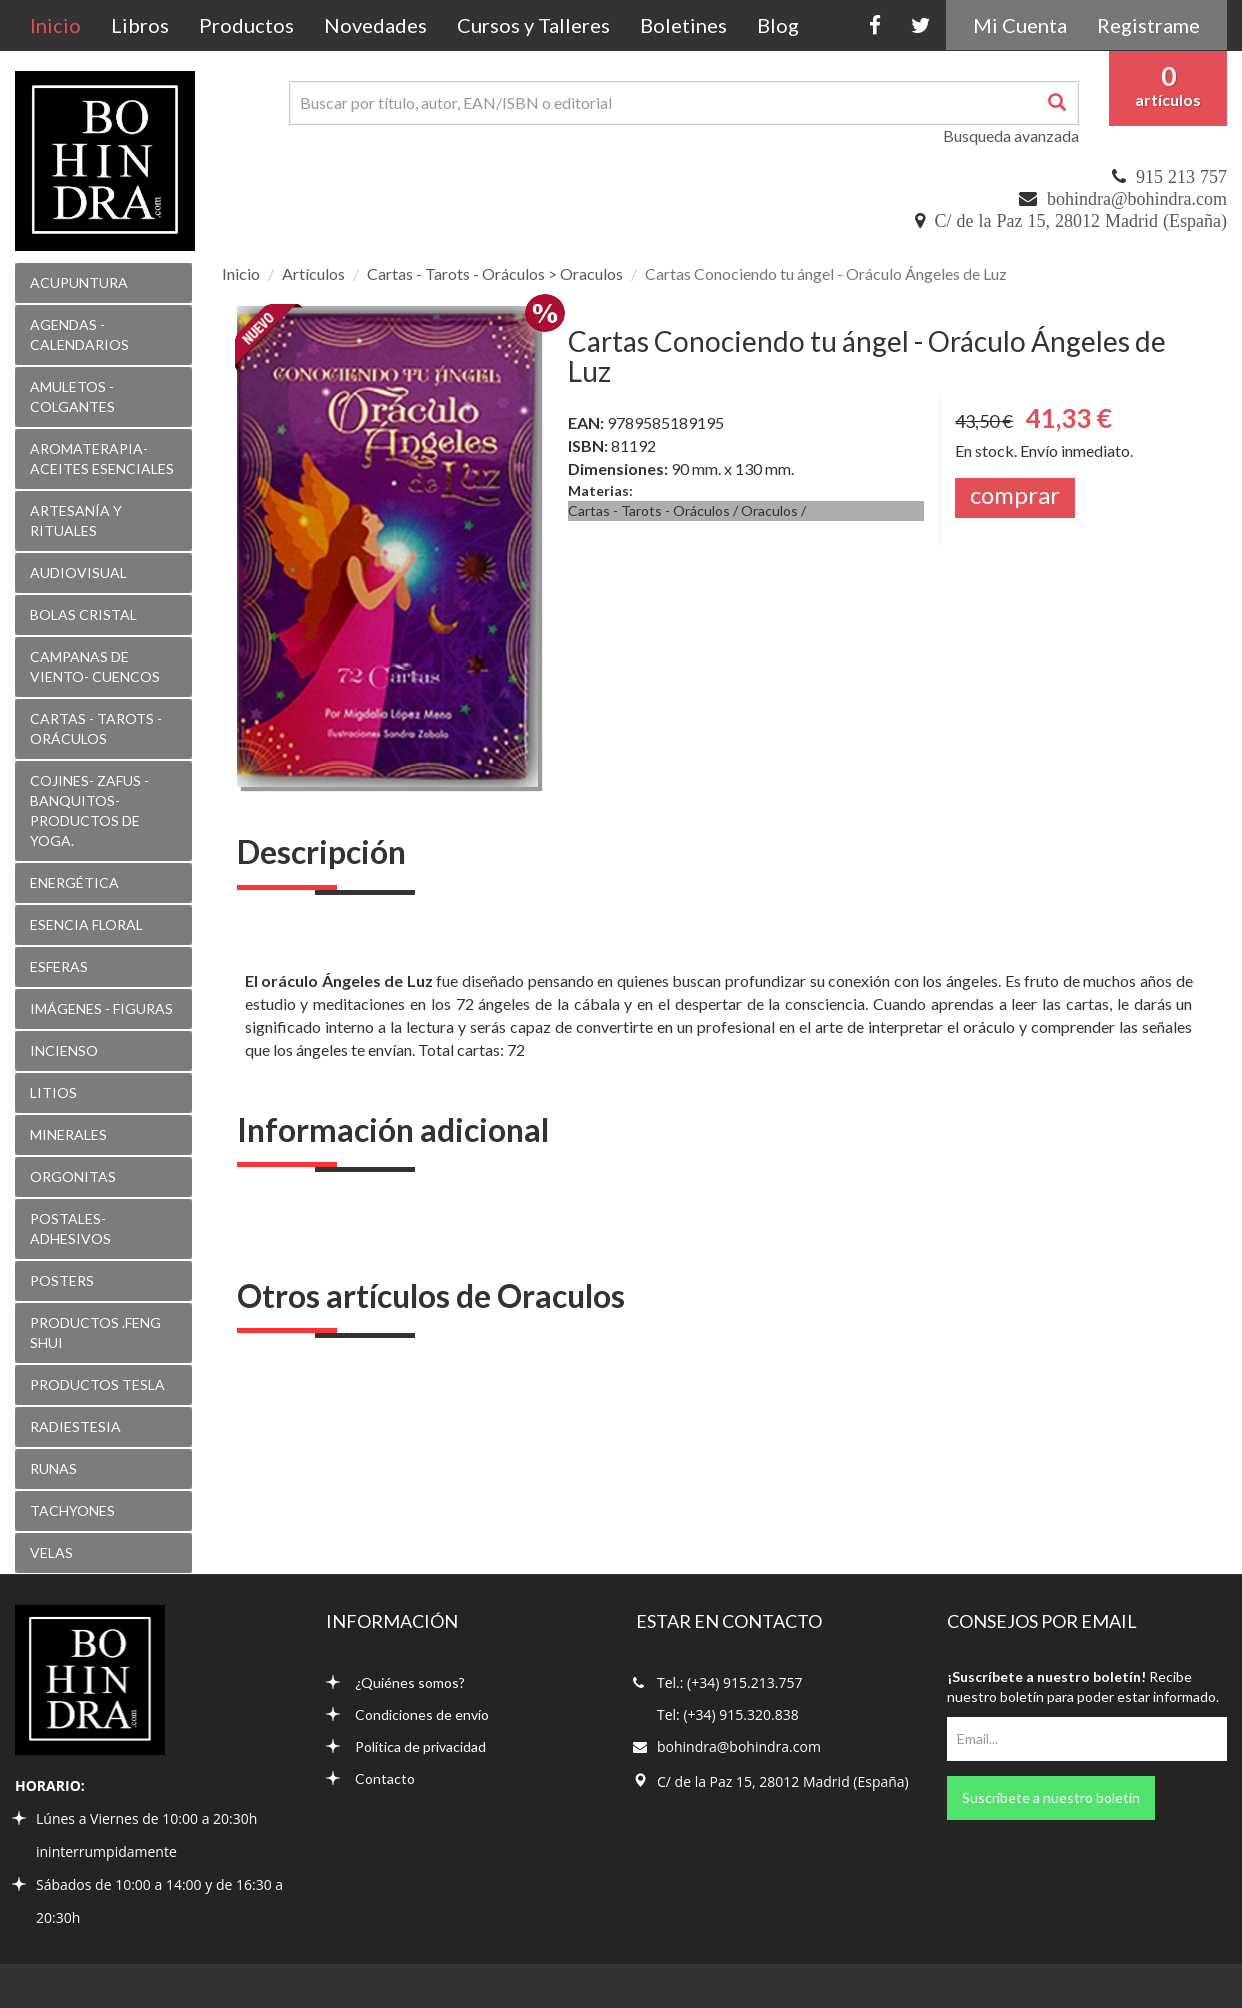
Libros (140, 25)
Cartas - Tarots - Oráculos (649, 510)
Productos (246, 25)
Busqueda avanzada (1011, 135)
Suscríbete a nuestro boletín (1051, 1797)
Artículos (313, 273)
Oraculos (769, 510)
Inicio (63, 24)
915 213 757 (1181, 177)
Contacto (370, 1778)
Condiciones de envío (407, 1714)
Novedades (375, 25)
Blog (778, 25)
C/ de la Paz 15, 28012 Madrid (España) (1081, 221)
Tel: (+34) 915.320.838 (728, 1714)
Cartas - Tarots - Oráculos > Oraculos (495, 273)
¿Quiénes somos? (395, 1682)
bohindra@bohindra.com (1137, 199)
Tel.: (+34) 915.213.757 (729, 1682)
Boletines (683, 25)
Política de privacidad (406, 1746)
